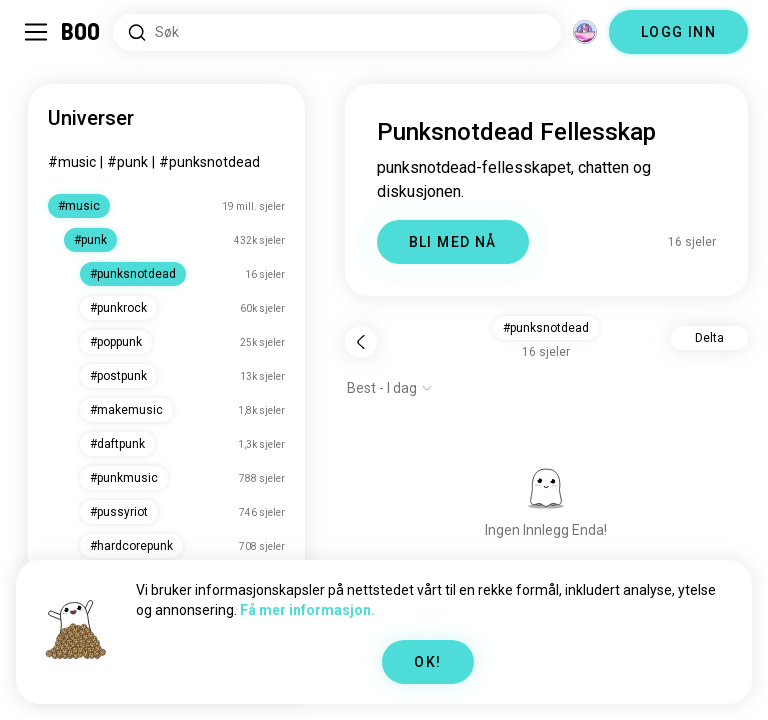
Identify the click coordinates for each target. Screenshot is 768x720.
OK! (427, 662)
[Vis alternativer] (390, 388)
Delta (709, 338)
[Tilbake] (361, 342)
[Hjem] (81, 32)
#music (72, 162)
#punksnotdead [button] (546, 328)
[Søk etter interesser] (337, 32)
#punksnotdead (209, 162)
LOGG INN (678, 32)
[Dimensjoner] (585, 32)
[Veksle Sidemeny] (36, 32)
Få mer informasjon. (307, 610)
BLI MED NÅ (453, 242)
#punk (127, 162)
